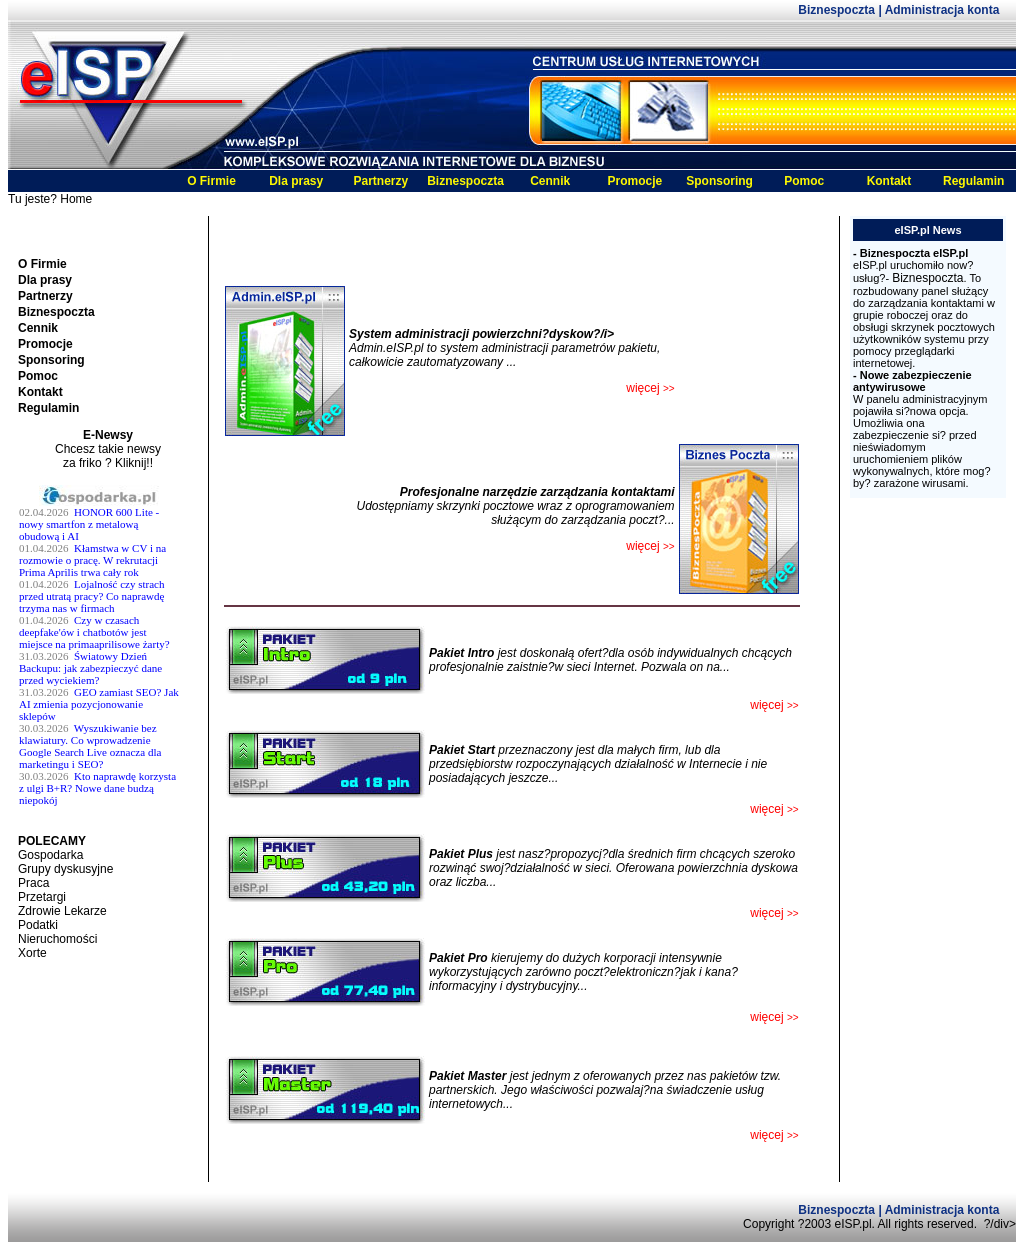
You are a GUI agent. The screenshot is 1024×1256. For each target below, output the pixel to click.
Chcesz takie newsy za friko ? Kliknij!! (108, 456)
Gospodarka (50, 855)
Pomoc (804, 181)
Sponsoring (719, 181)
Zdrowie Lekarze (62, 911)
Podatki (38, 925)
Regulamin (973, 181)
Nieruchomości (57, 939)
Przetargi (42, 897)
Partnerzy (380, 181)
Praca (33, 883)
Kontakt (889, 181)
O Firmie (211, 181)
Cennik (550, 181)
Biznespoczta (838, 10)
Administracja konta (942, 10)
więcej (774, 809)
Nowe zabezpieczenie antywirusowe (912, 381)
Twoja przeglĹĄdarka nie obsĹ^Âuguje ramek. (108, 659)
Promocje (635, 181)
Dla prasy (296, 181)
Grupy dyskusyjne (65, 869)
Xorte (32, 953)
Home (76, 199)
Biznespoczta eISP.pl (914, 253)
